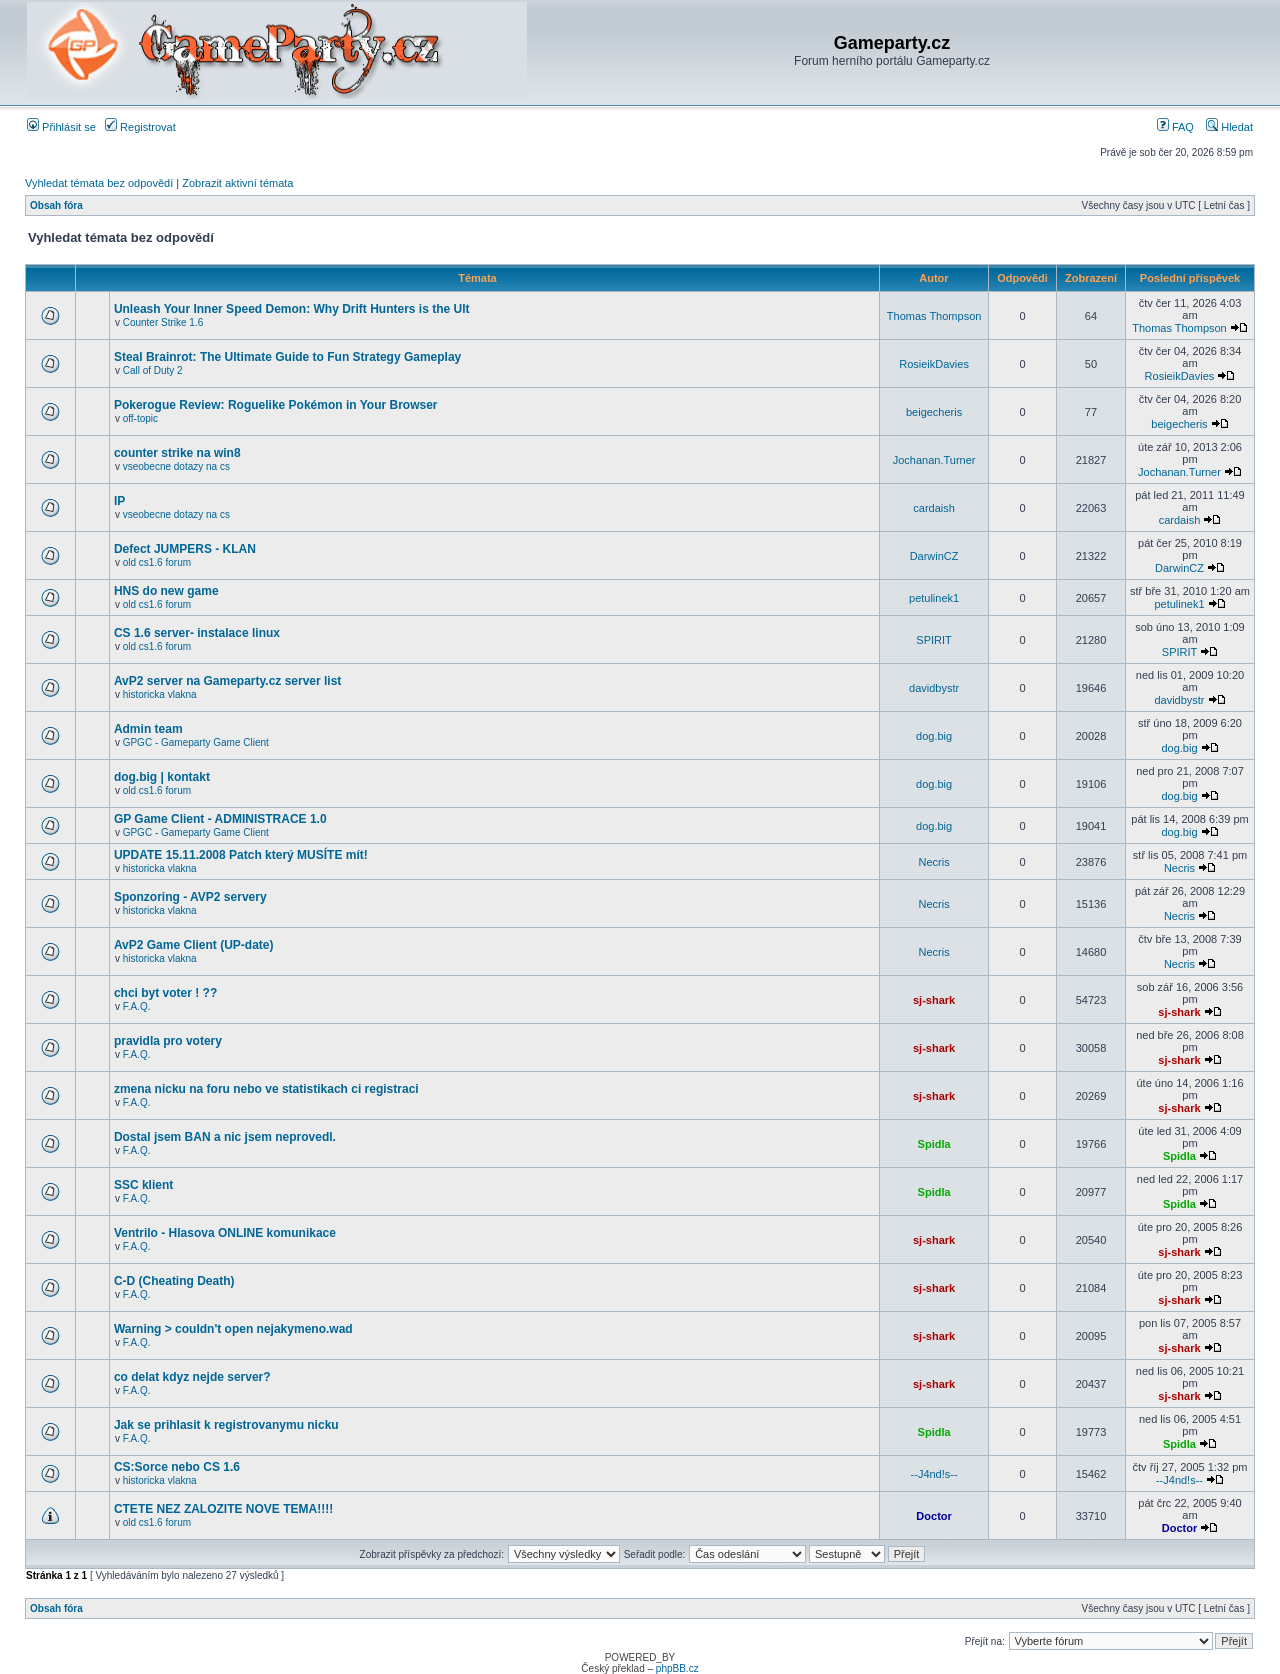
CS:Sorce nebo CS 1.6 (177, 1467)
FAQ (1175, 127)
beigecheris (934, 412)
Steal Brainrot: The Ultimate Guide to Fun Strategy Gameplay (287, 357)
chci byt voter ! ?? (165, 993)
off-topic (140, 418)
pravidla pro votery (168, 1041)
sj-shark (934, 1000)
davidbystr (934, 688)
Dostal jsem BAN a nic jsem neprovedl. (225, 1137)
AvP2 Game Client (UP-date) (194, 945)
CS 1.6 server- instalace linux (197, 633)
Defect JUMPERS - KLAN (185, 549)
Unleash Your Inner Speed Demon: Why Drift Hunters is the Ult (292, 309)
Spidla (934, 1144)
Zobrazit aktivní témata (237, 183)
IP (119, 501)
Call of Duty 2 (153, 370)
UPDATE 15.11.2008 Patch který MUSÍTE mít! (241, 855)
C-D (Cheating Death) (174, 1281)
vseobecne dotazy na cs (176, 466)
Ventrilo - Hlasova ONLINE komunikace (225, 1233)
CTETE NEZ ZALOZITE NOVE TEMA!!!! (223, 1509)
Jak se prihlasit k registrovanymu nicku (226, 1425)
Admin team (148, 729)
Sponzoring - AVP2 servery (190, 897)
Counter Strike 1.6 (163, 322)
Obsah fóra (56, 205)
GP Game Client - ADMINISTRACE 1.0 (220, 819)
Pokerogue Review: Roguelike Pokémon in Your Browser (276, 405)
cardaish (934, 508)
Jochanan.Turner (934, 460)
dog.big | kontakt (162, 777)
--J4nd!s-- (934, 1474)
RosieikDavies (934, 364)
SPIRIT (933, 640)
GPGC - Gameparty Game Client (196, 742)
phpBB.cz (677, 1668)
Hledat (1229, 127)
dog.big (934, 736)
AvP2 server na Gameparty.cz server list (227, 681)
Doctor (933, 1516)
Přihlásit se (61, 127)
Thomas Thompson (934, 316)
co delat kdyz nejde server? (192, 1377)
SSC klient (143, 1185)
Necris (934, 862)
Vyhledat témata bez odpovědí (99, 183)
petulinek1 (934, 598)
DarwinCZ (934, 556)
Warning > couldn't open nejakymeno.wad (233, 1329)
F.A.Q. (137, 1006)
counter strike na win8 (177, 453)
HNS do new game (166, 591)
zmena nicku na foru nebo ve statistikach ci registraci (266, 1089)
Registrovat (140, 127)
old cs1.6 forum (157, 562)
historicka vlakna (160, 694)
